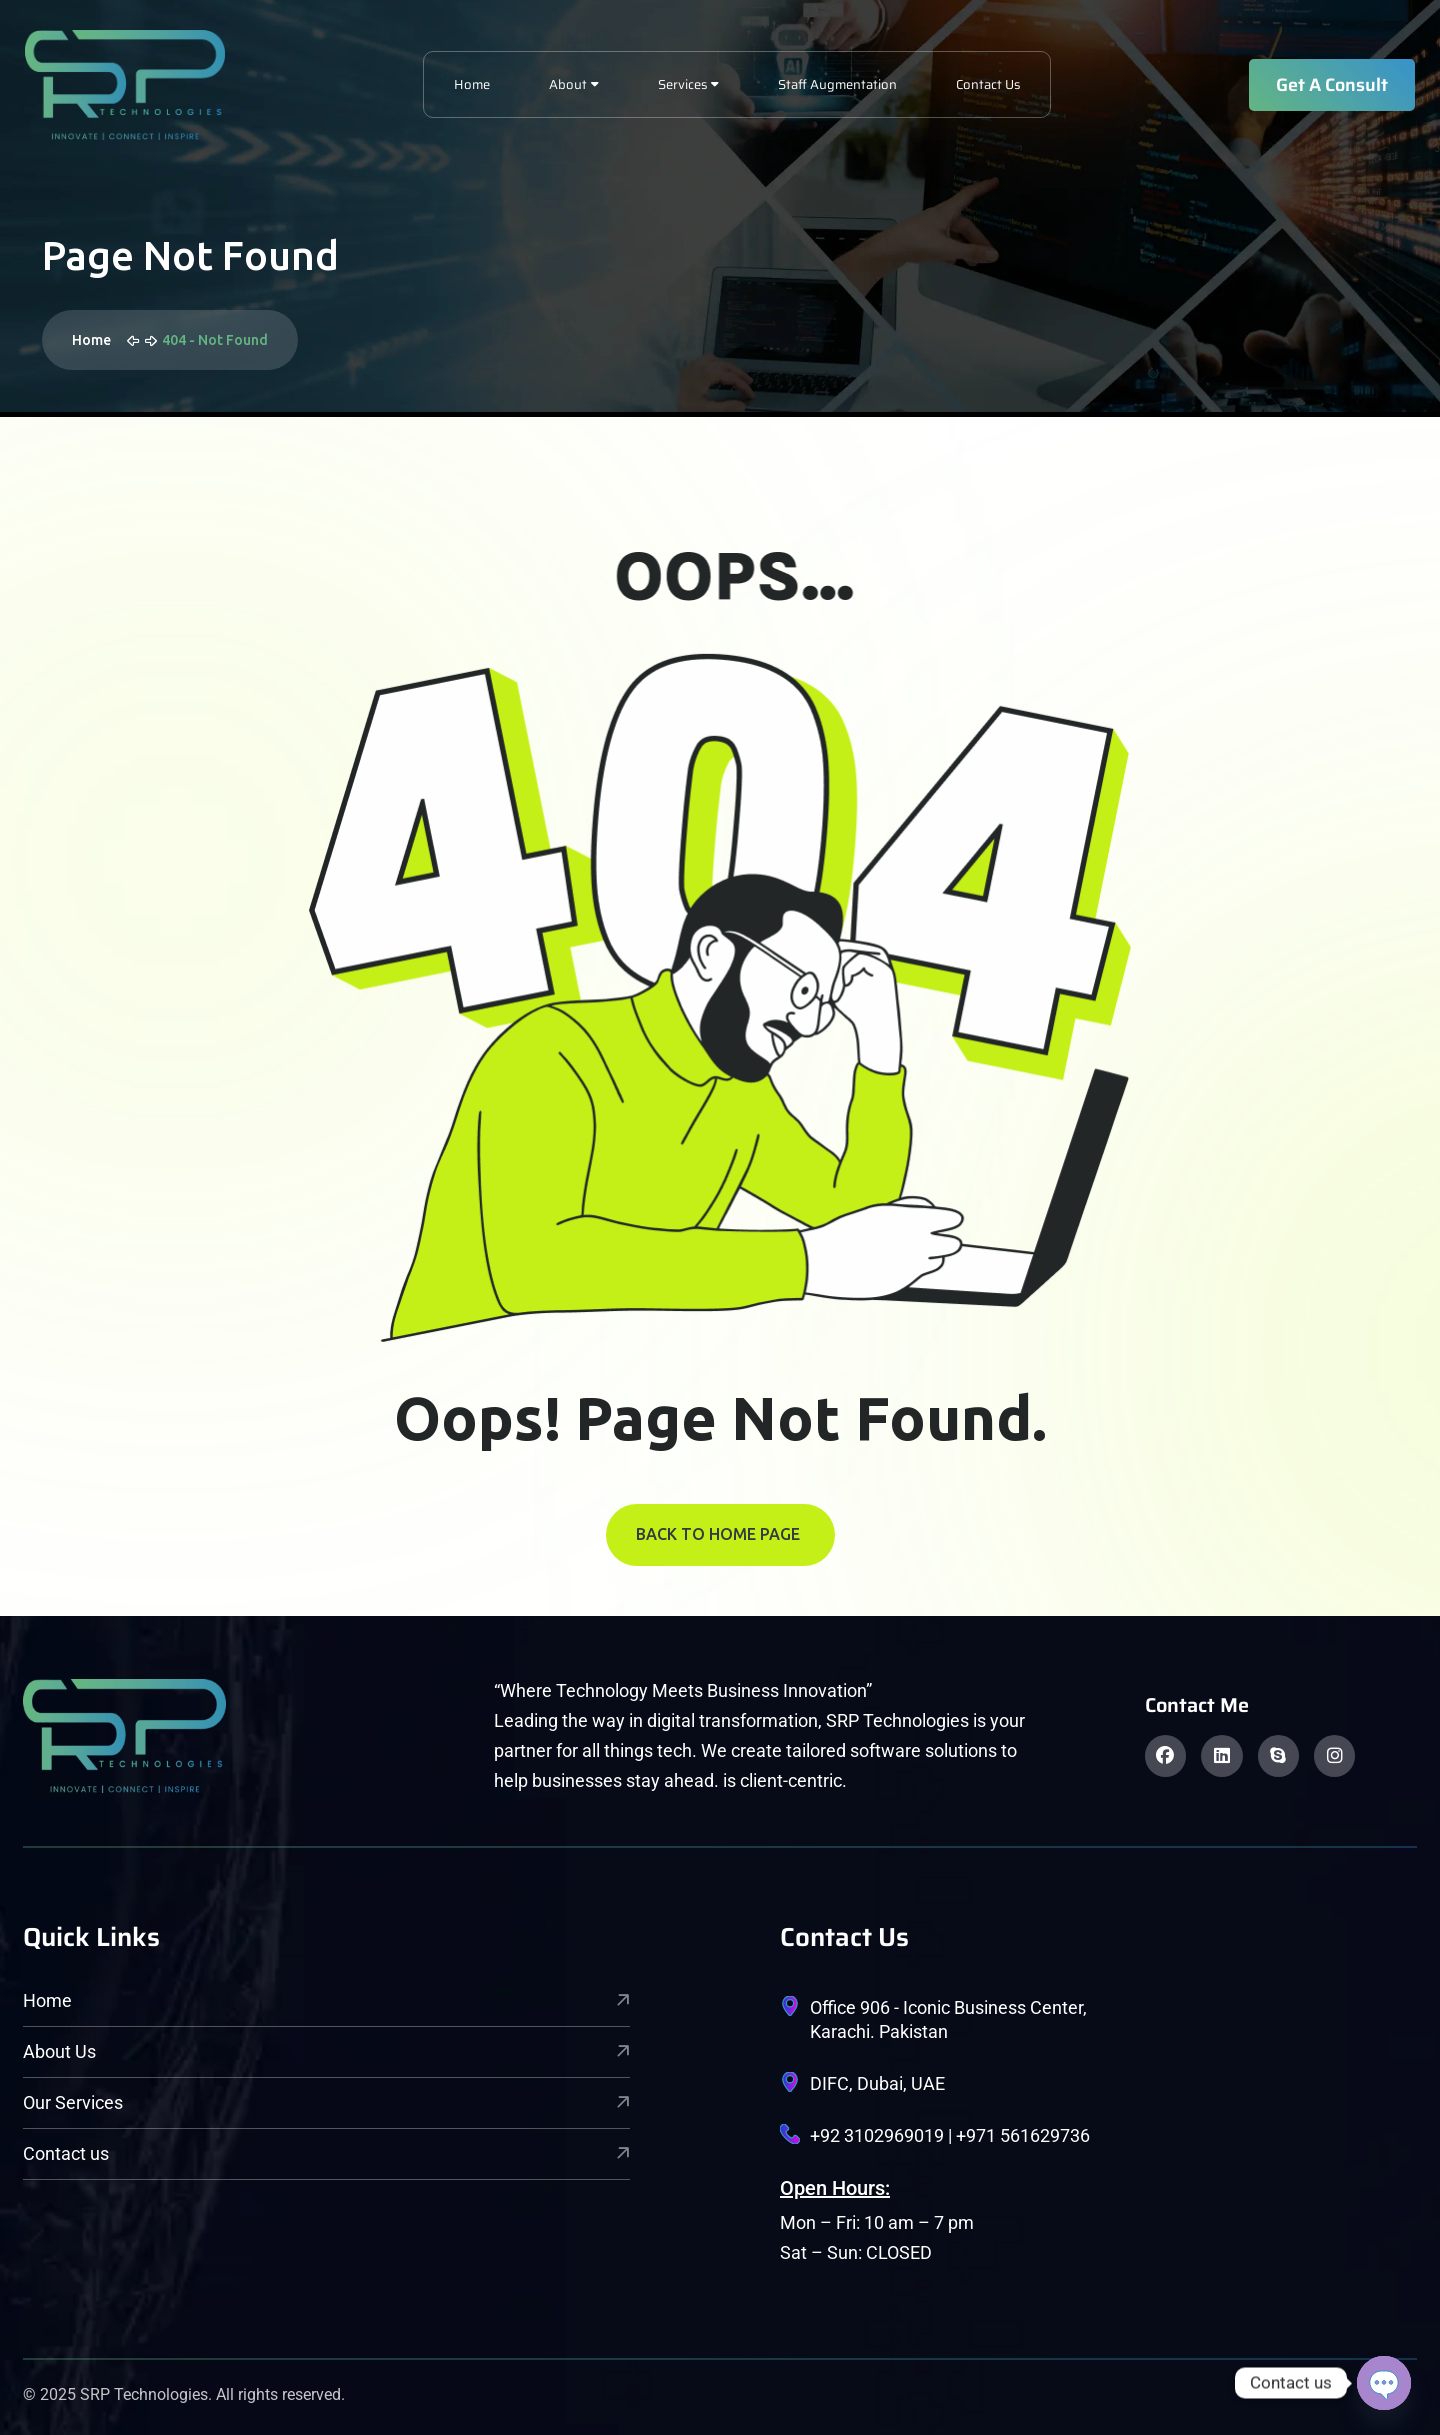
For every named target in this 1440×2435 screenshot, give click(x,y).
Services (682, 84)
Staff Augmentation (837, 84)
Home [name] (326, 2000)
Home (472, 84)
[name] (125, 85)
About (568, 84)
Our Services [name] (326, 2102)
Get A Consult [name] (1332, 85)
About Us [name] (326, 2051)
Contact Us (988, 84)
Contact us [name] (326, 2153)
